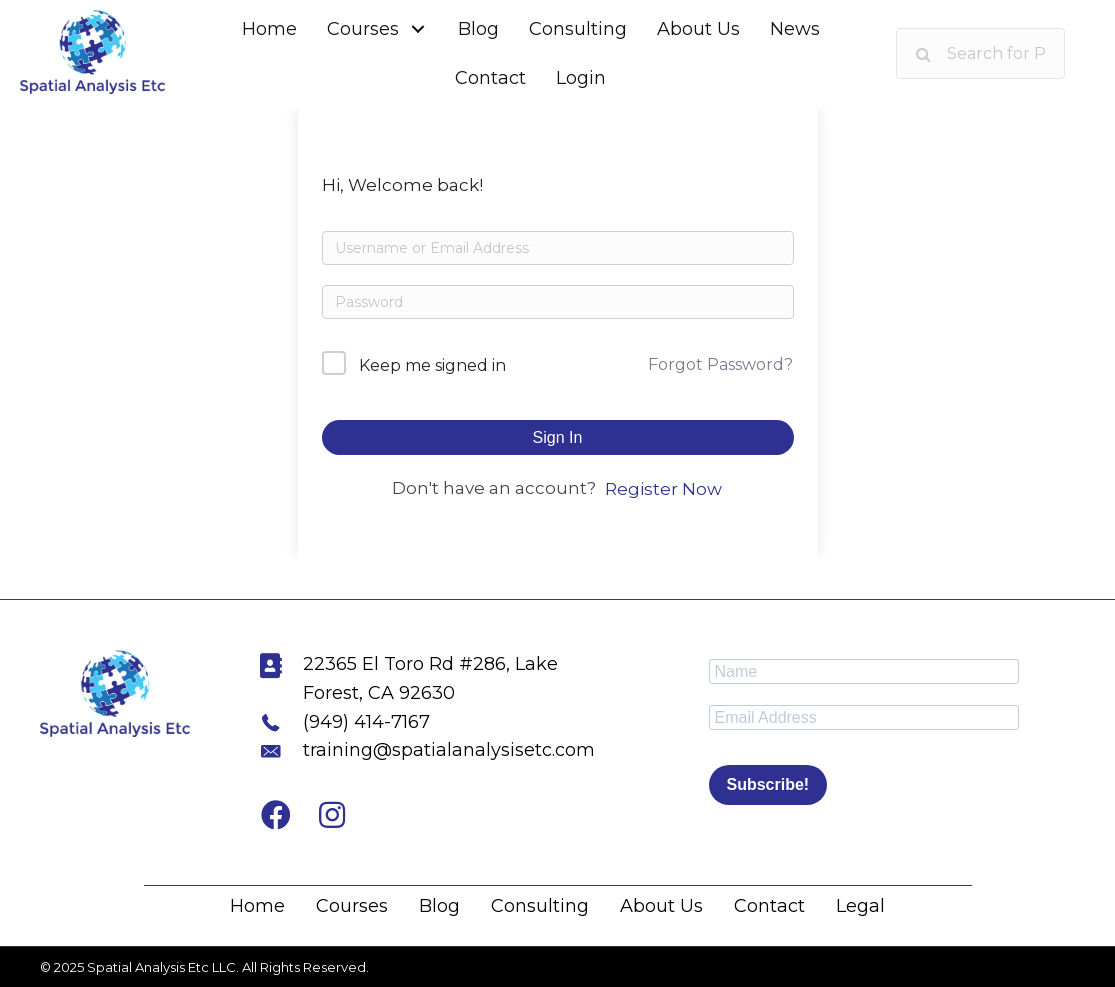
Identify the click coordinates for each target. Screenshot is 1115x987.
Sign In (558, 437)
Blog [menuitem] (439, 906)
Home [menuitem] (257, 906)
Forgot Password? (720, 364)
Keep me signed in (432, 365)
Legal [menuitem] (860, 906)
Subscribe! (768, 784)
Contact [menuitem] (769, 906)
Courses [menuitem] (352, 906)
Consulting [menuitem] (540, 906)
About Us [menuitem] (661, 906)
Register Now (663, 489)
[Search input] (980, 53)
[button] (418, 29)
